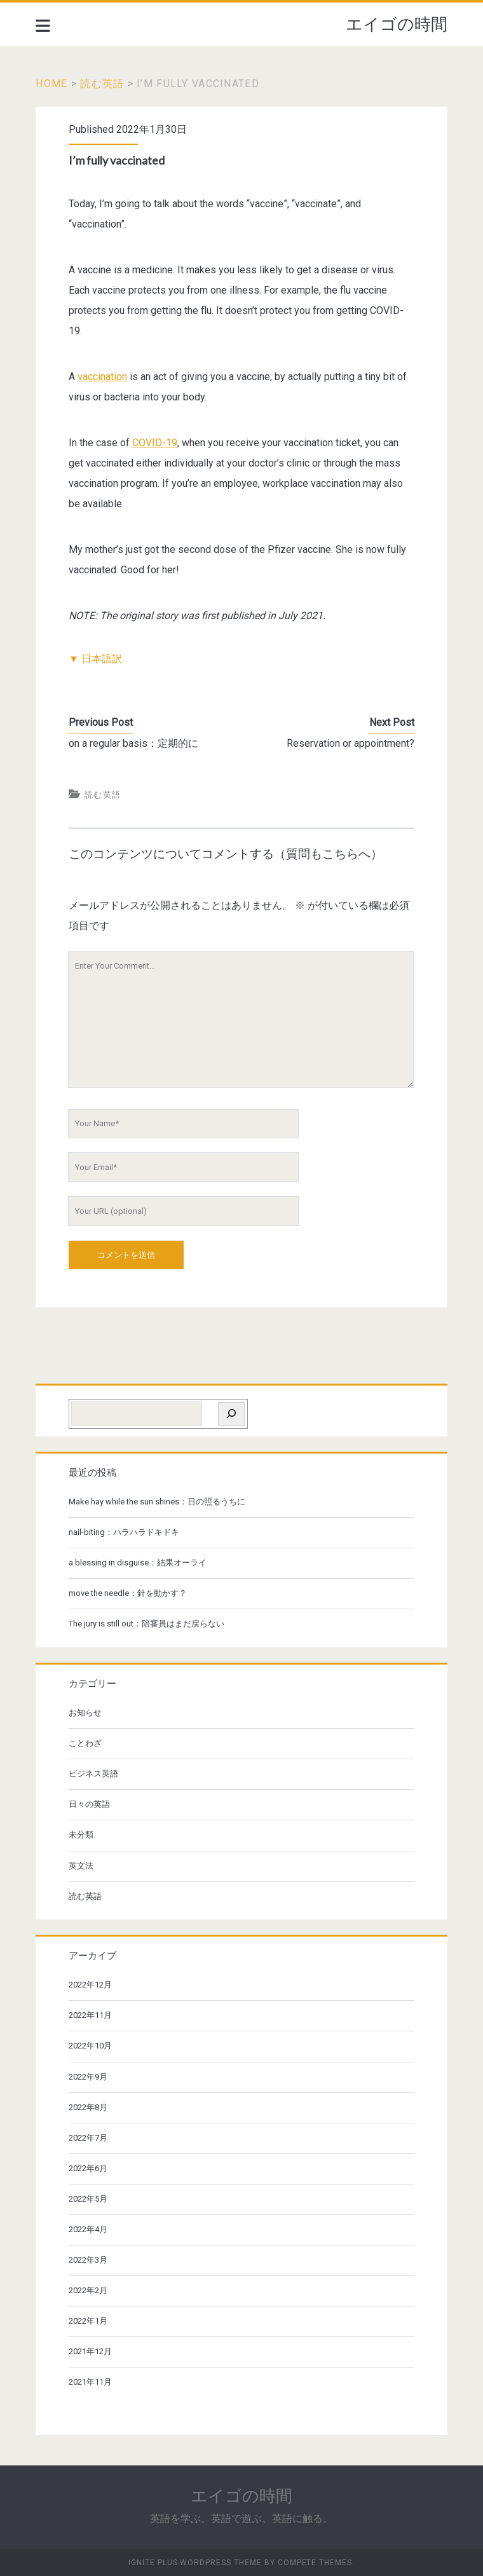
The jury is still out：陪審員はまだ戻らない (146, 1623)
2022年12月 (90, 1984)
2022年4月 (88, 2229)
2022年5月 (88, 2199)
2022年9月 (88, 2077)
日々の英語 (89, 1804)
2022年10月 (90, 2045)
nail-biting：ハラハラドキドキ (124, 1532)
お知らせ (85, 1712)
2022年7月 (88, 2138)
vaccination (102, 377)
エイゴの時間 (396, 24)
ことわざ (85, 1743)
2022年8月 (88, 2107)
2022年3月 (88, 2260)
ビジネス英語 (93, 1773)
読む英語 (102, 84)
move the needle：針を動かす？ (128, 1593)
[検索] (231, 1413)
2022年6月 (88, 2168)
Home (51, 84)
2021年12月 (90, 2351)
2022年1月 (88, 2321)
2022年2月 (88, 2290)
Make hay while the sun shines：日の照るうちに (157, 1501)
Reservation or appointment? (350, 743)
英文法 (81, 1866)
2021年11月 (90, 2382)
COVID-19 (154, 443)
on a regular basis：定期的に (133, 743)
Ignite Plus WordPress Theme (195, 2562)
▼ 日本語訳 (95, 659)
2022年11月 (90, 2015)
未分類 (81, 1834)
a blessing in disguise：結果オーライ (138, 1562)
